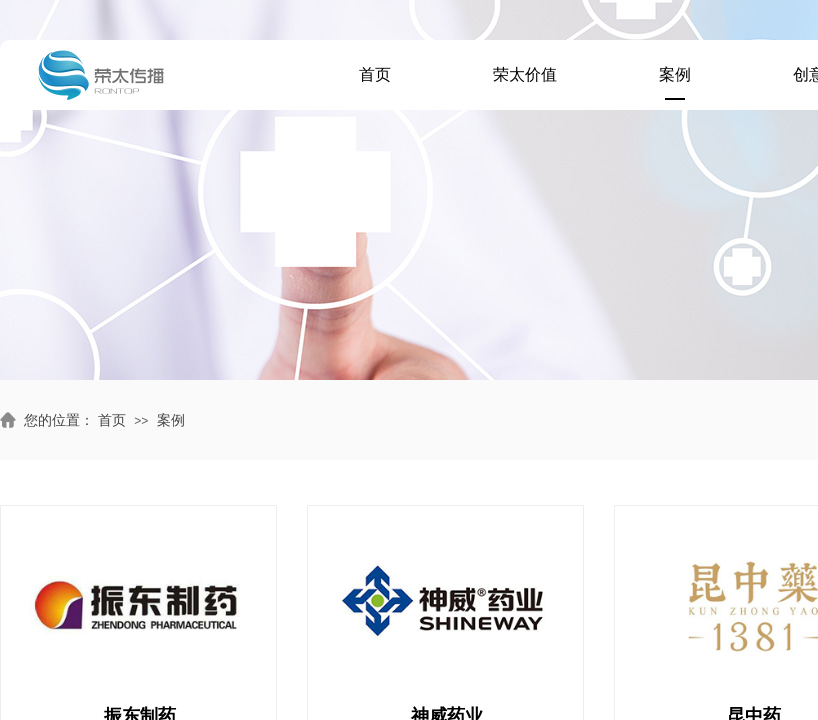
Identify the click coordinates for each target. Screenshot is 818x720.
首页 (375, 74)
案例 (675, 74)
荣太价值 (525, 74)
